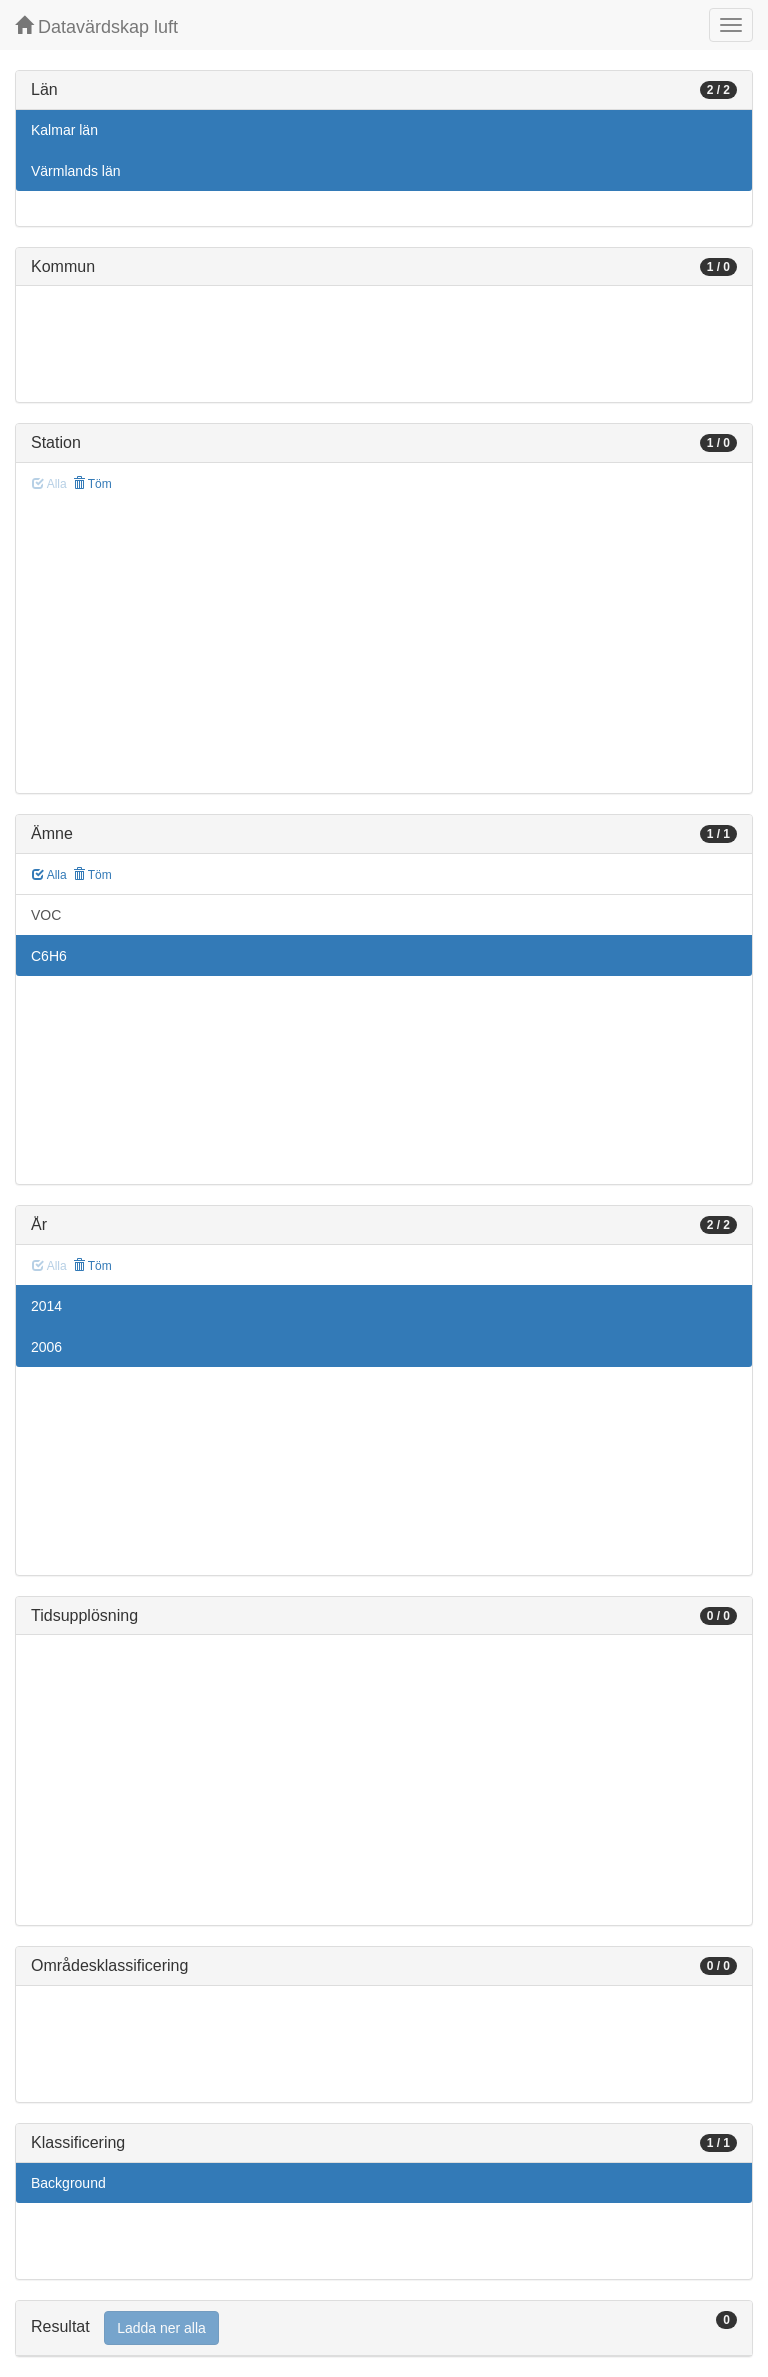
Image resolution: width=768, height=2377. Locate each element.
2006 (46, 1347)
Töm (92, 484)
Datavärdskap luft (96, 26)
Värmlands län (76, 171)
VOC (46, 915)
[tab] (384, 2328)
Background (68, 2183)
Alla (49, 875)
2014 (46, 1306)
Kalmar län (64, 130)
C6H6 (49, 956)
